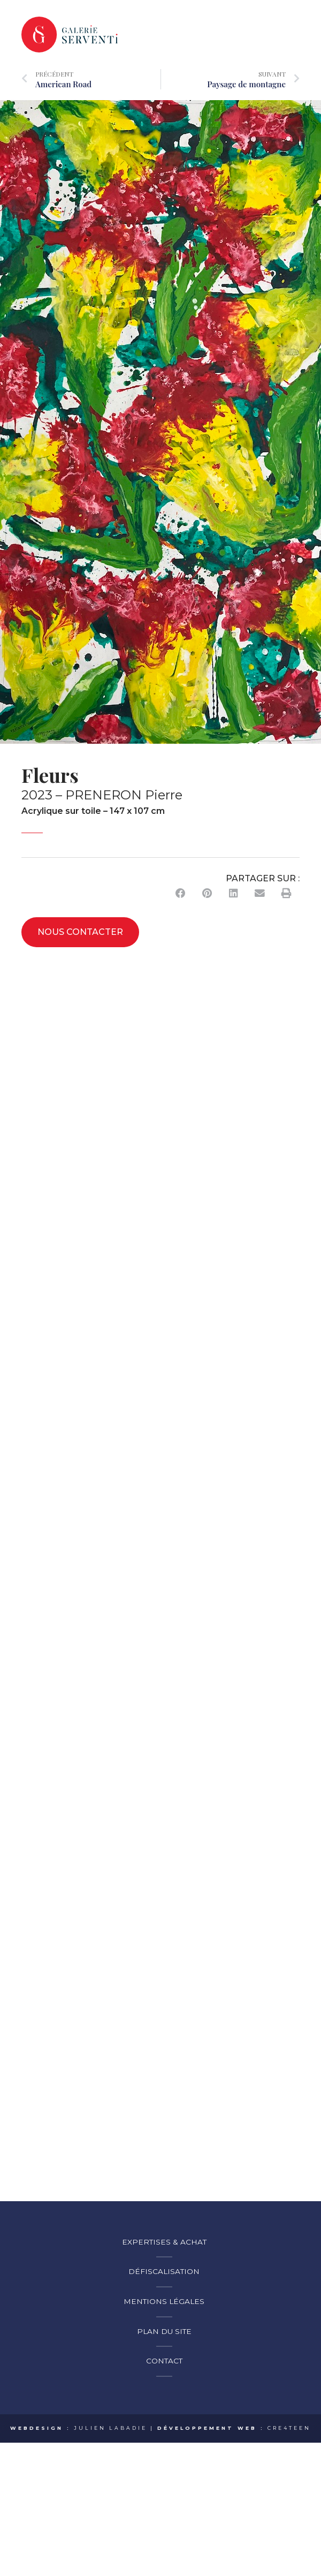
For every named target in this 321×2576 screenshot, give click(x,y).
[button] (180, 896)
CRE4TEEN (289, 2431)
